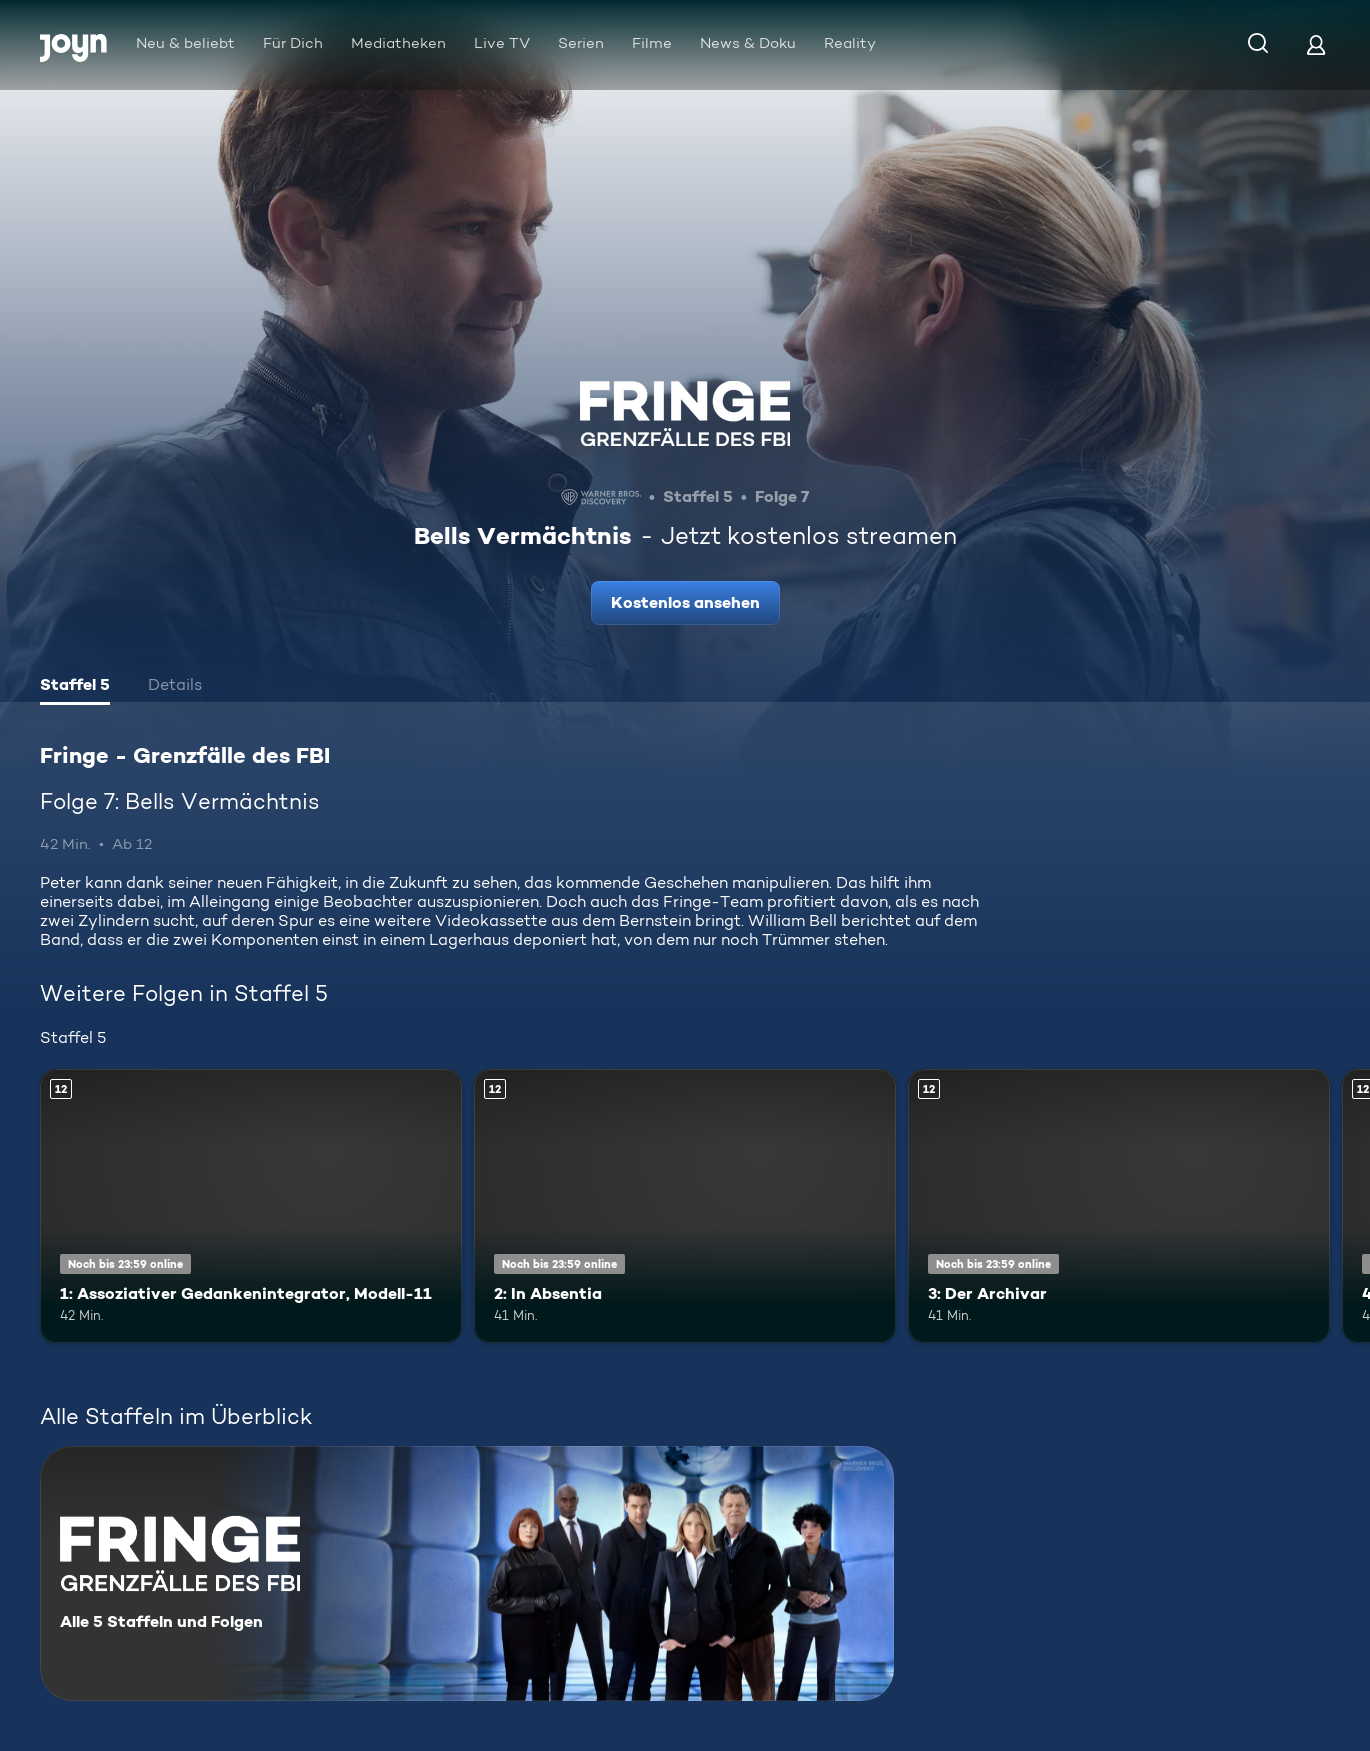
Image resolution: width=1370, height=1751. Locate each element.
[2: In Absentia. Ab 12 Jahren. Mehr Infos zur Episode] (685, 1206)
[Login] (1316, 44)
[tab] (75, 687)
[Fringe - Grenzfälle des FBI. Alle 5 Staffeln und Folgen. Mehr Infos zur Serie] (467, 1573)
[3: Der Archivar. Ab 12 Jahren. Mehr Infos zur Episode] (1119, 1206)
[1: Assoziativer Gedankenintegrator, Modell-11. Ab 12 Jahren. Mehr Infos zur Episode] (251, 1206)
